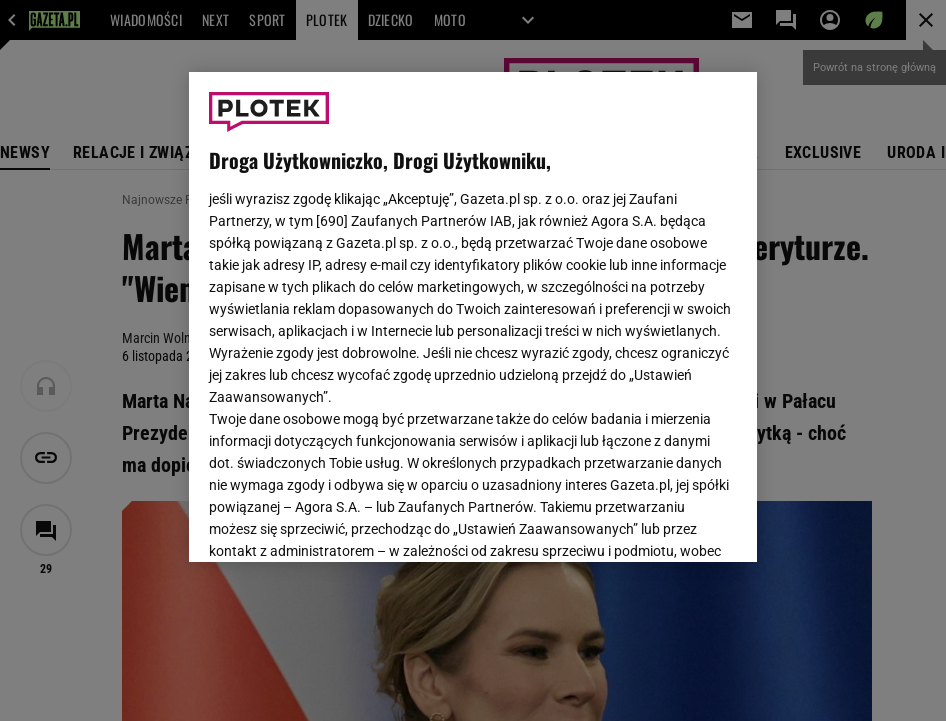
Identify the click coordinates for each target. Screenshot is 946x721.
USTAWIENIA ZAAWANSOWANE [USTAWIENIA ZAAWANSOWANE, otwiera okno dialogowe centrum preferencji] (340, 522)
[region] (473, 317)
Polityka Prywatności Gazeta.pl (468, 308)
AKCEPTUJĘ (669, 523)
